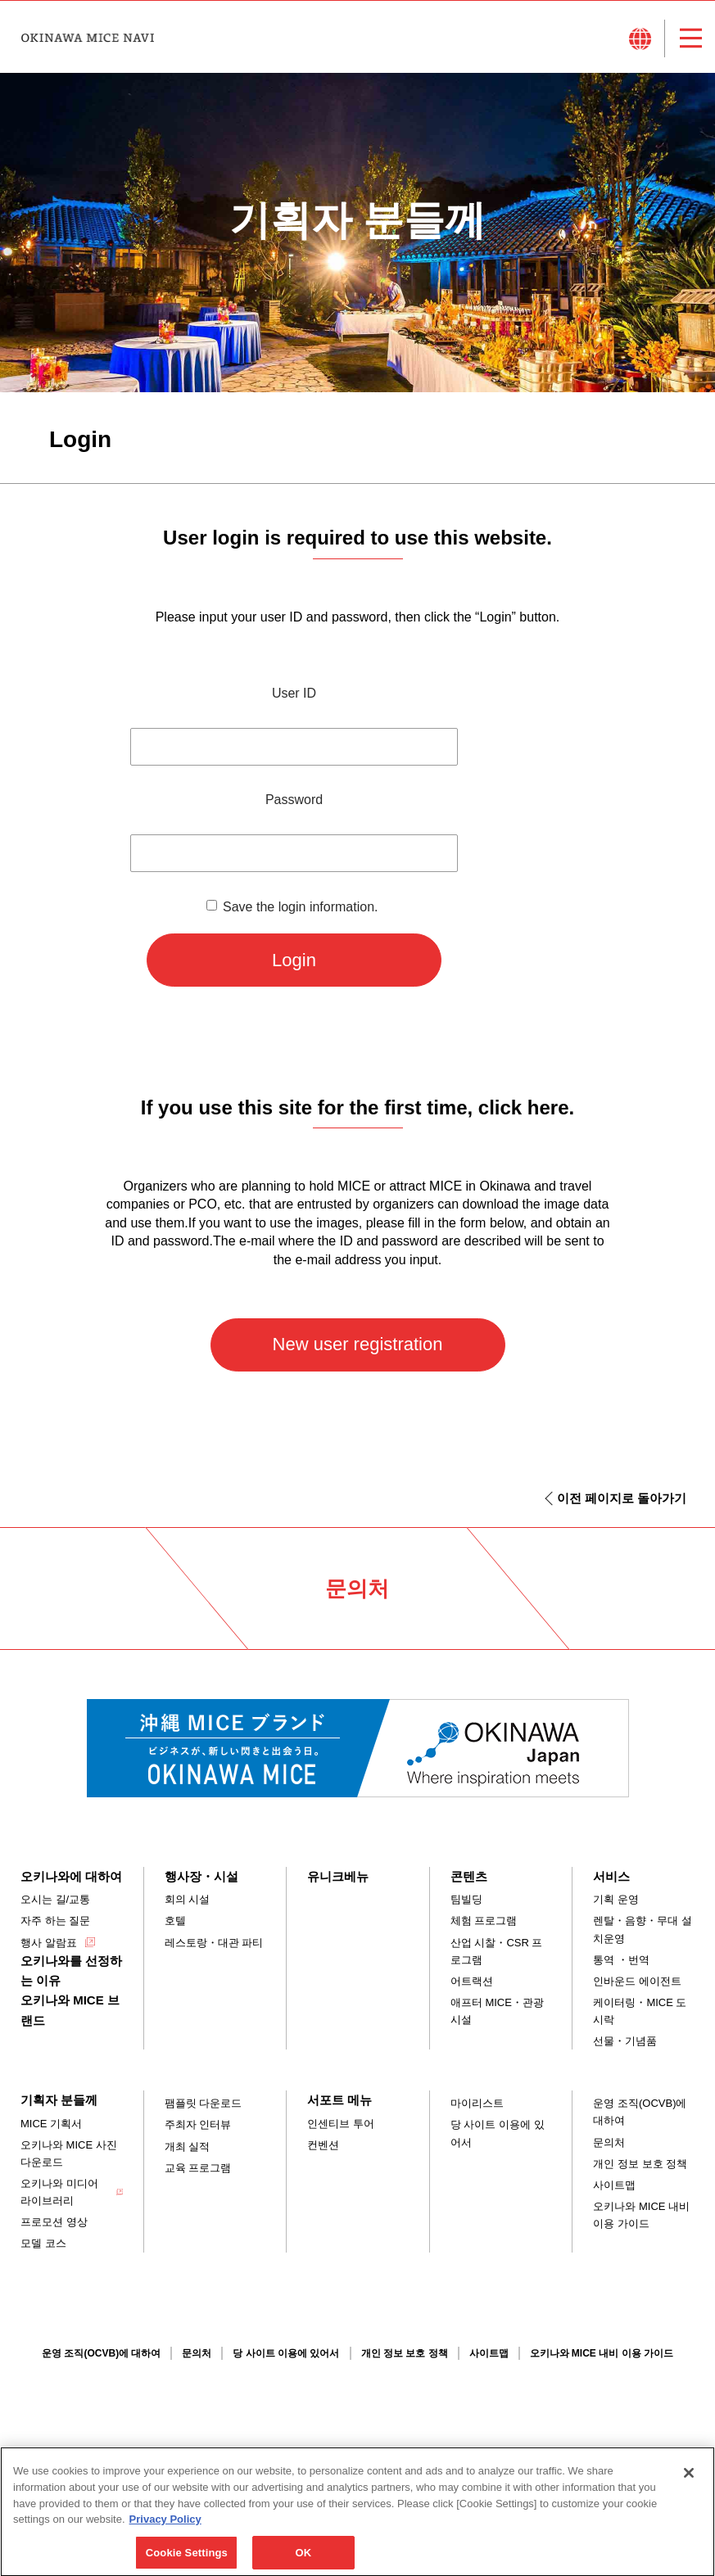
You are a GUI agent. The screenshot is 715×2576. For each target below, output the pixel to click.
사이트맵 (614, 2185)
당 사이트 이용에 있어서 (497, 2133)
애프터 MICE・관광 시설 (497, 2011)
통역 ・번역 (621, 1960)
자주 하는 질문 (55, 1920)
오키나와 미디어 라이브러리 (59, 2192)
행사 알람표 (48, 1943)
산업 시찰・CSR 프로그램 (496, 1951)
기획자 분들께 (58, 2100)
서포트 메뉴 (339, 2100)
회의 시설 (187, 1899)
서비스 (611, 1876)
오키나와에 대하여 (71, 1876)
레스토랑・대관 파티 (214, 1943)
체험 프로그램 (484, 1920)
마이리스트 (477, 2103)
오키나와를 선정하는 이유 (71, 1970)
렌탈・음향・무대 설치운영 (642, 1929)
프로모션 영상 (54, 2222)
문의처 (609, 2142)
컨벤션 (323, 2145)
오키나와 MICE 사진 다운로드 (68, 2153)
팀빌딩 (466, 1899)
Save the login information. (300, 907)
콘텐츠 (468, 1876)
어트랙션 (471, 1981)
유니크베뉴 (338, 1876)
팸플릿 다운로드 (203, 2103)
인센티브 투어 (340, 2123)
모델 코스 (43, 2243)
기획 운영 (616, 1899)
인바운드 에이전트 (637, 1981)
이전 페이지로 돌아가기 (621, 1498)
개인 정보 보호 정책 (640, 2164)
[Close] (689, 2488)
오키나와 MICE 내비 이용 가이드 (641, 2215)
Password (294, 800)
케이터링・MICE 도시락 (639, 2011)
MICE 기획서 (51, 2123)
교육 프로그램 (198, 2168)
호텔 (175, 1920)
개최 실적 (187, 2146)
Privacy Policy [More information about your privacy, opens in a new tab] (165, 2534)
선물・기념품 (625, 2041)
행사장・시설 (201, 1876)
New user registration (358, 1344)
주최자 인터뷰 (198, 2124)
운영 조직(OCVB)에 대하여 (639, 2111)
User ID (294, 693)
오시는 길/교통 (55, 1899)
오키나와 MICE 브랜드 (70, 2010)
